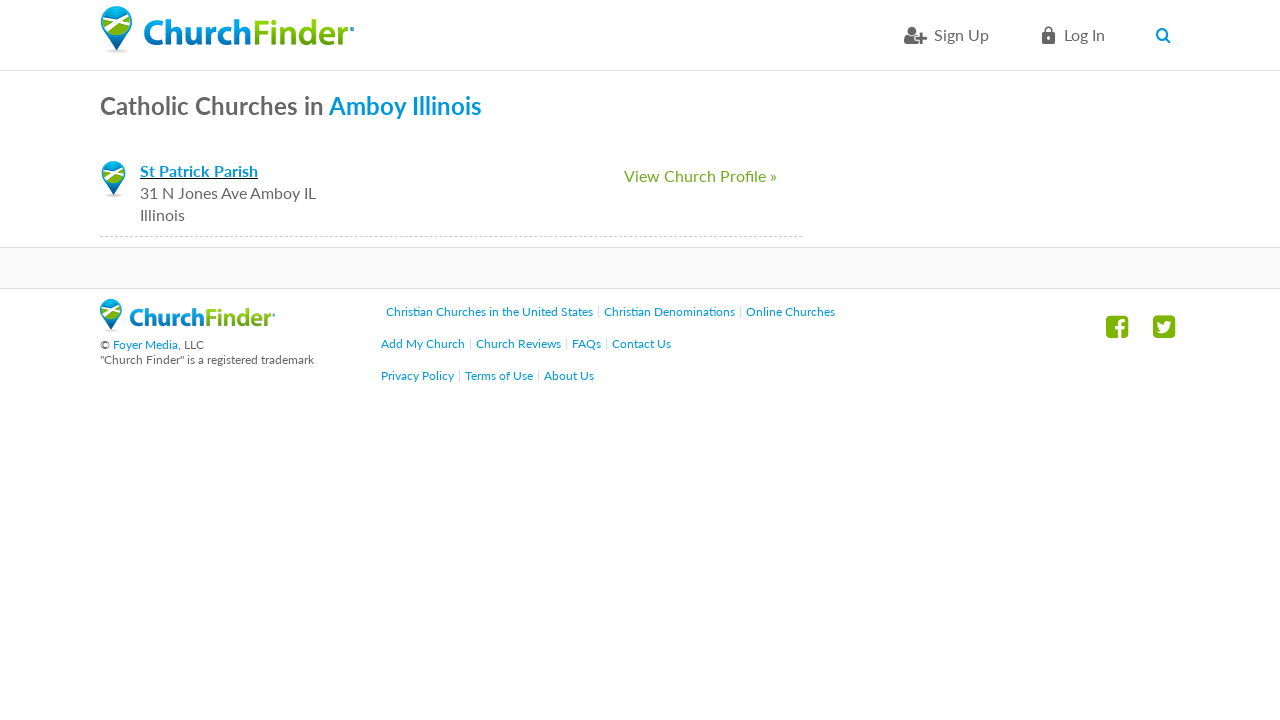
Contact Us (641, 343)
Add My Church (423, 343)
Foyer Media (145, 344)
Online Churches (790, 311)
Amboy (367, 105)
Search (1167, 35)
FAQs (586, 343)
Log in (1084, 34)
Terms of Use (499, 375)
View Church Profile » (700, 175)
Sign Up (961, 34)
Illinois (447, 105)
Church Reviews (518, 343)
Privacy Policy (417, 375)
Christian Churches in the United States (489, 311)
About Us (569, 375)
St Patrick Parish (199, 170)
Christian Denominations (669, 311)
